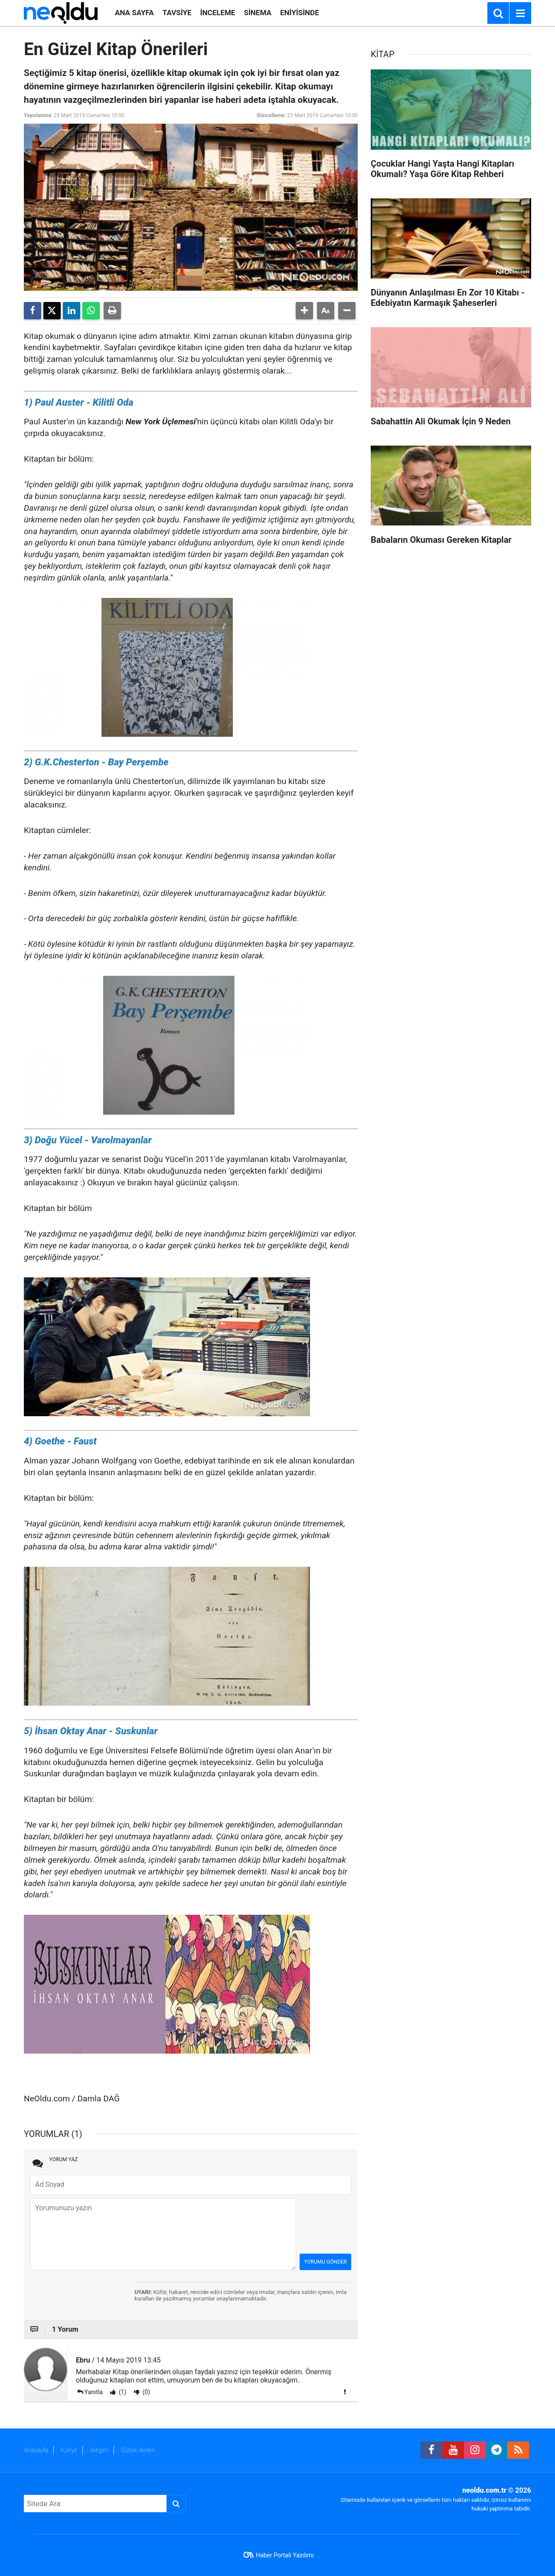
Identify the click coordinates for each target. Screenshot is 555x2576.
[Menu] (520, 13)
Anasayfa (36, 2450)
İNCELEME (217, 12)
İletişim (99, 2450)
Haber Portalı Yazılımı (285, 2555)
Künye (69, 2450)
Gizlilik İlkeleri (138, 2450)
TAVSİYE (177, 12)
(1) (121, 2392)
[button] (304, 310)
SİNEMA (257, 12)
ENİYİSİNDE (299, 12)
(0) (145, 2392)
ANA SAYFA (134, 12)
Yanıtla (94, 2392)
